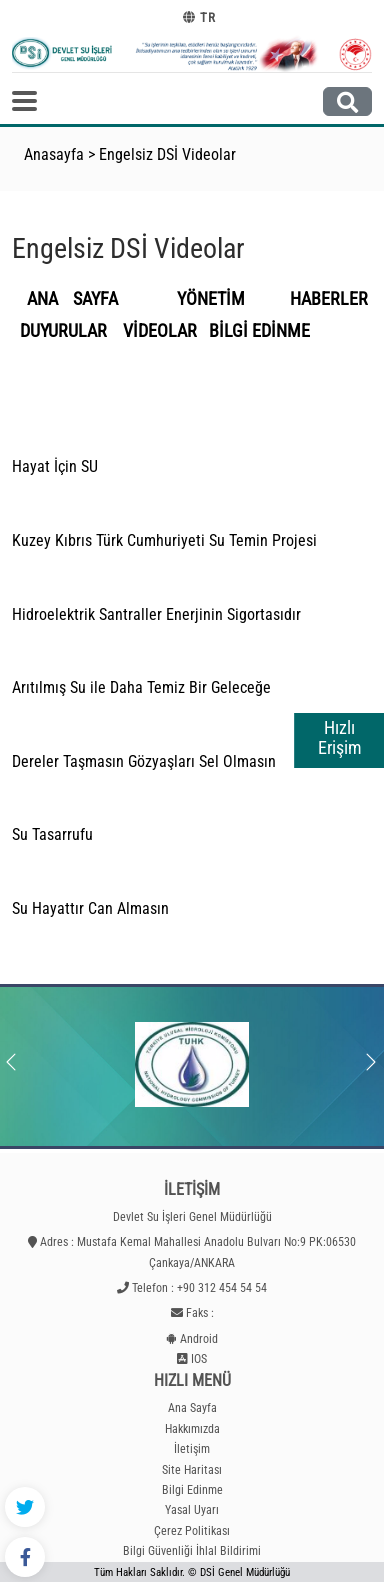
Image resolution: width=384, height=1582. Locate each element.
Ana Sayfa (192, 1408)
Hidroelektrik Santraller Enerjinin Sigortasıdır (156, 614)
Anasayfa (54, 154)
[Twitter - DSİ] (25, 1507)
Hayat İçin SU (55, 466)
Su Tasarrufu (52, 834)
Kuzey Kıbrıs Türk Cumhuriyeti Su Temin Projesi (164, 540)
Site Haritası (192, 1470)
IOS (199, 1359)
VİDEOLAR (160, 331)
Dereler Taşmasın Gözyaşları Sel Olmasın (144, 761)
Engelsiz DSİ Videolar (167, 154)
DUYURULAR (67, 331)
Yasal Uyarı (192, 1510)
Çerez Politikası (192, 1531)
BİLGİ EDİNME (259, 331)
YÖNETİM (226, 299)
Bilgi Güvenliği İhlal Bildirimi (192, 1551)
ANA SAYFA (72, 299)
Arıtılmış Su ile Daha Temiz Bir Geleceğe (141, 687)
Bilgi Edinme (192, 1490)
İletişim (192, 1449)
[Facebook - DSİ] (25, 1557)
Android (199, 1339)
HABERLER (329, 299)
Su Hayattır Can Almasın (90, 908)
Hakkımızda (192, 1429)
